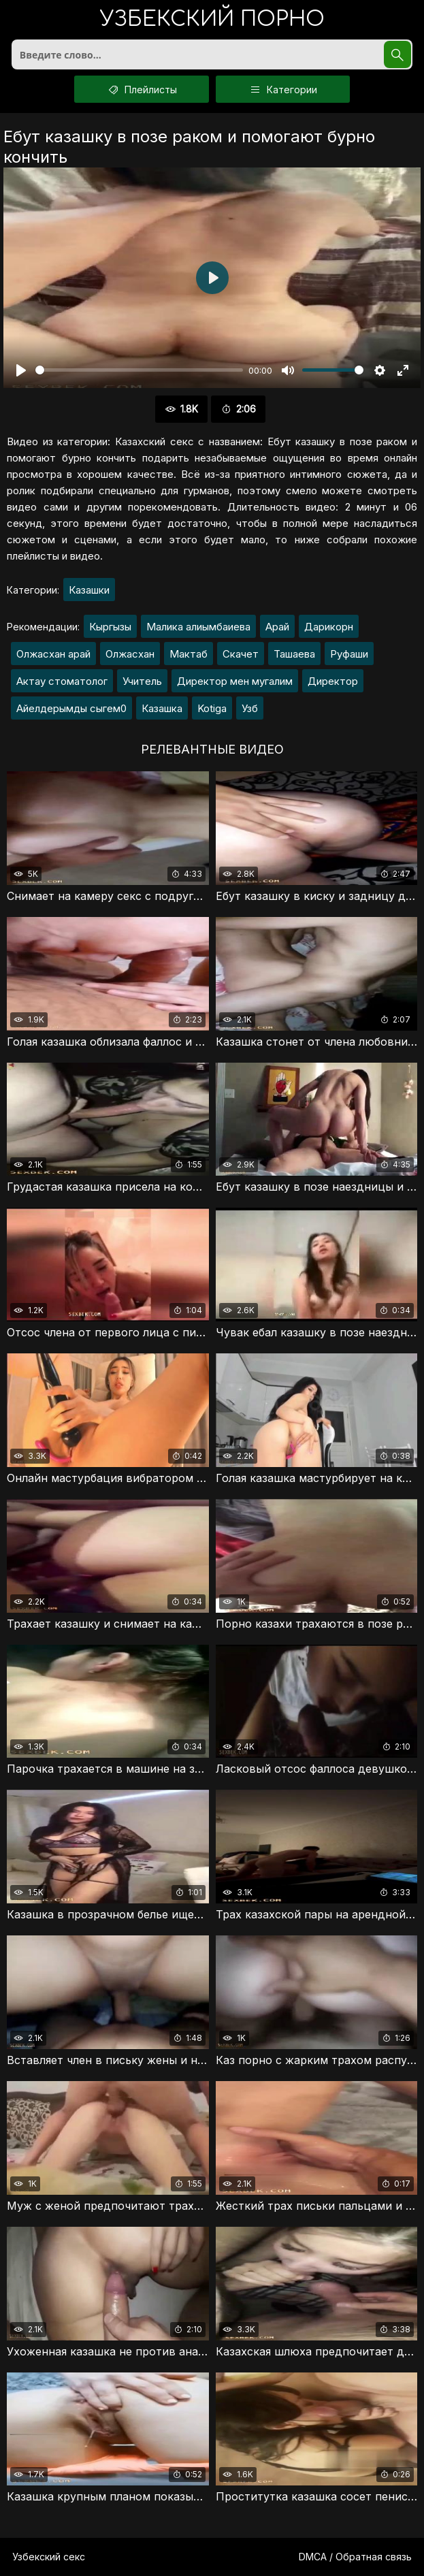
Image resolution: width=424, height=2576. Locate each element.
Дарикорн (328, 626)
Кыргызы (110, 626)
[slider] (139, 370)
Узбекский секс (48, 2556)
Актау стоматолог (62, 681)
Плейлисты (141, 89)
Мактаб (188, 653)
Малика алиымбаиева (198, 626)
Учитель (142, 681)
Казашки (89, 589)
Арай (277, 626)
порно (212, 20)
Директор (333, 681)
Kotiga (212, 708)
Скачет (241, 653)
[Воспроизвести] (21, 370)
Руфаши (349, 653)
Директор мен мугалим (235, 681)
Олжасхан (129, 653)
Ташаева (294, 653)
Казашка (162, 708)
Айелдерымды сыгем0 (71, 708)
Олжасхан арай (53, 653)
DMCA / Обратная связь (355, 2556)
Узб (250, 708)
